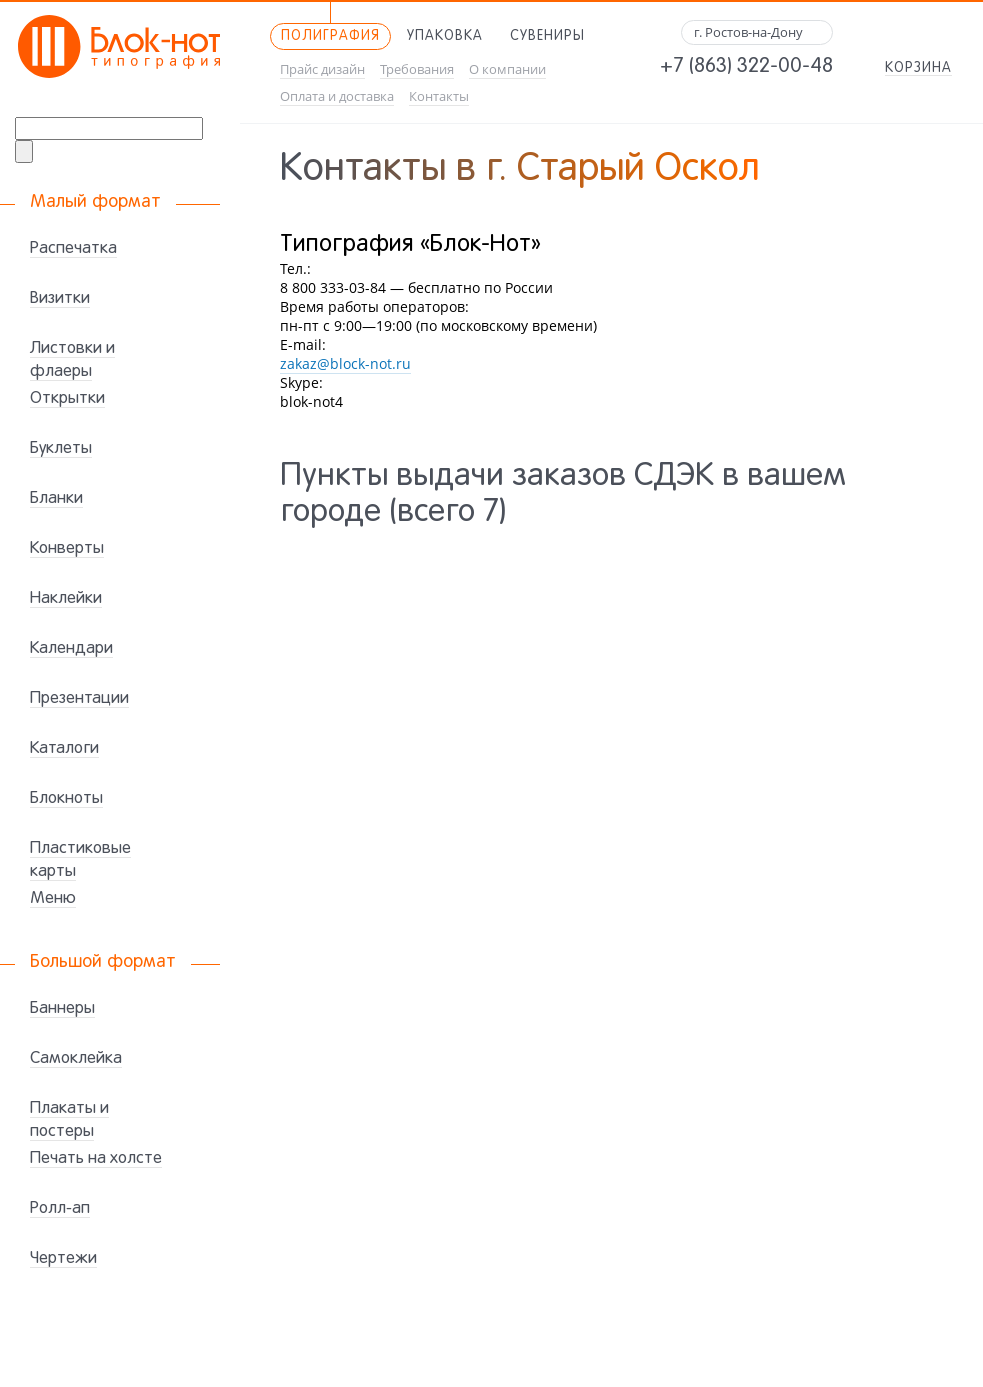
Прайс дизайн (322, 69)
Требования (417, 69)
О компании (507, 69)
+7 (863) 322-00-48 (746, 67)
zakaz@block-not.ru (345, 363)
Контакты (439, 96)
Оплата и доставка (337, 96)
